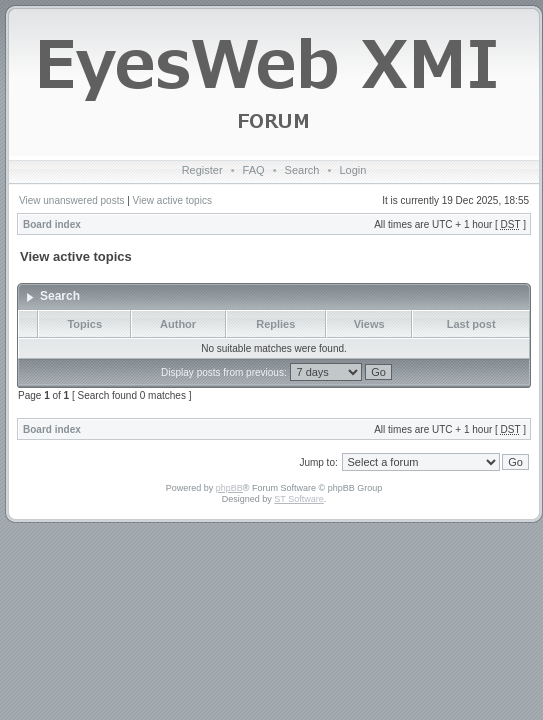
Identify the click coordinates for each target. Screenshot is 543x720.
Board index (52, 224)
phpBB (229, 488)
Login (352, 170)
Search (302, 170)
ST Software (298, 499)
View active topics (172, 200)
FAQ (254, 170)
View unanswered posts (71, 200)
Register (202, 170)
